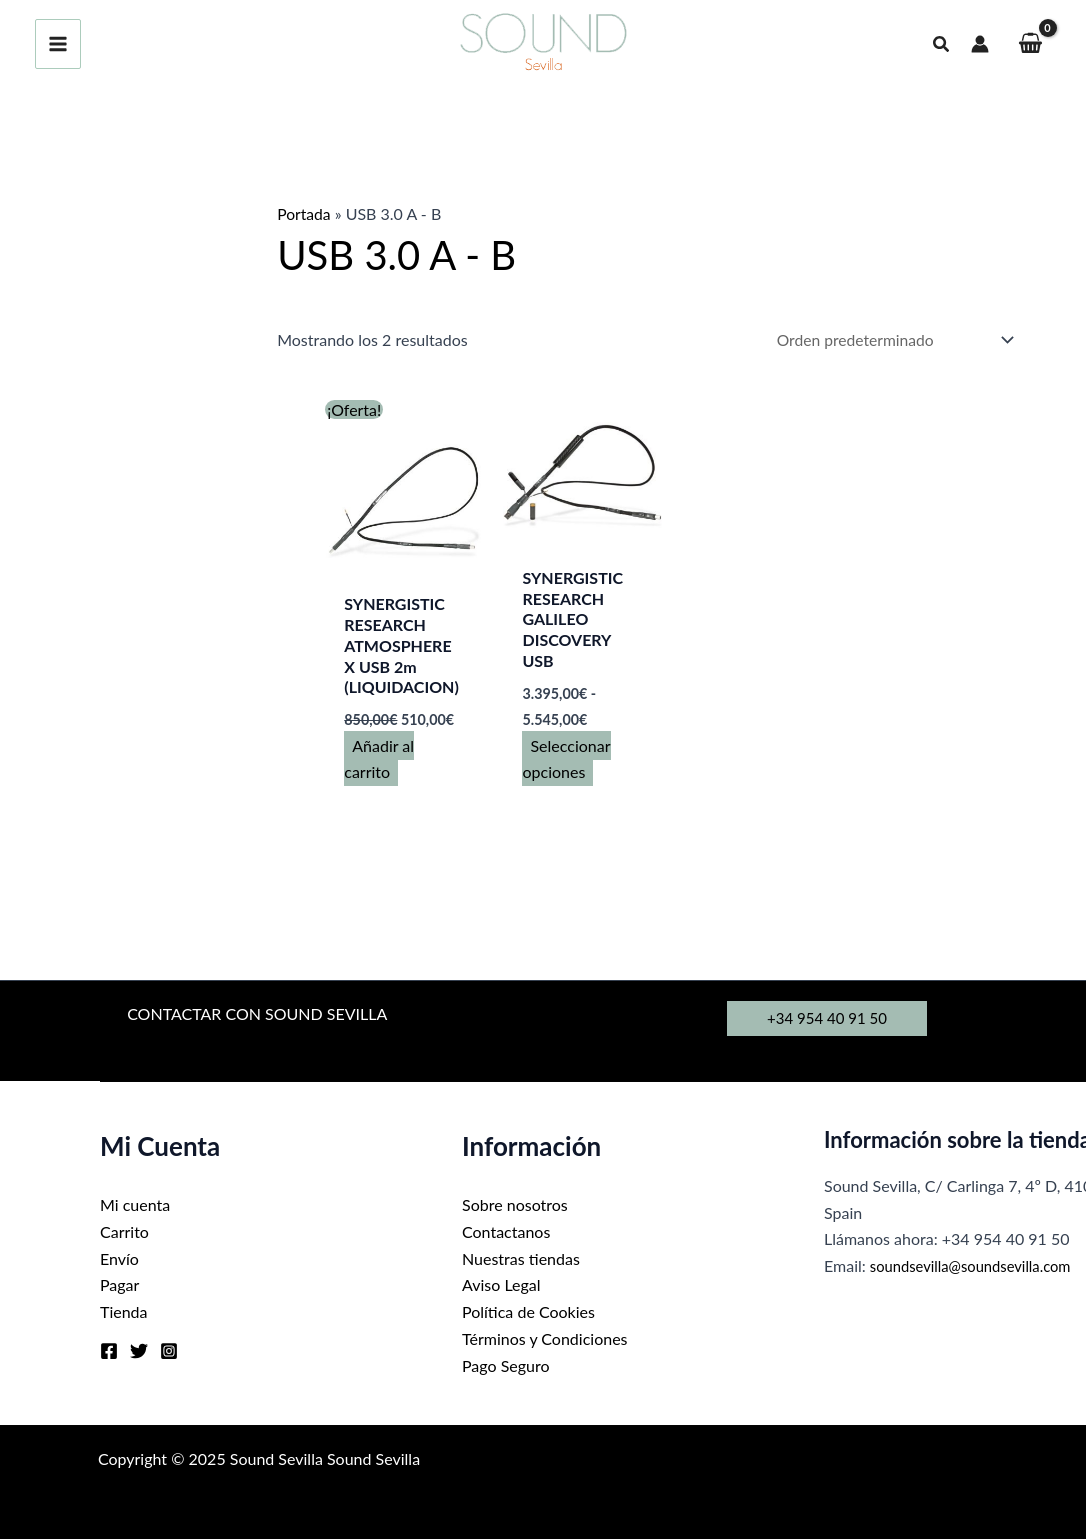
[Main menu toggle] (58, 44)
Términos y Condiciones (545, 1338)
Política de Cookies (528, 1311)
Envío (119, 1258)
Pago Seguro (506, 1364)
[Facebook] (109, 1351)
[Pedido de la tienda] (888, 340)
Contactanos (506, 1232)
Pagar (119, 1285)
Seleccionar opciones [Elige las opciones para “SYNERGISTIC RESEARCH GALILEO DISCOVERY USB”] (567, 759)
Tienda (124, 1311)
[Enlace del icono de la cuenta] (980, 44)
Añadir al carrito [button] (379, 759)
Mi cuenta (135, 1206)
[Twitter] (139, 1351)
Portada (304, 213)
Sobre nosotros (515, 1206)
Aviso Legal (501, 1285)
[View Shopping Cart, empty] (1030, 44)
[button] (942, 44)
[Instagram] (169, 1351)
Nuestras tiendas (521, 1258)
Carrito (124, 1232)
